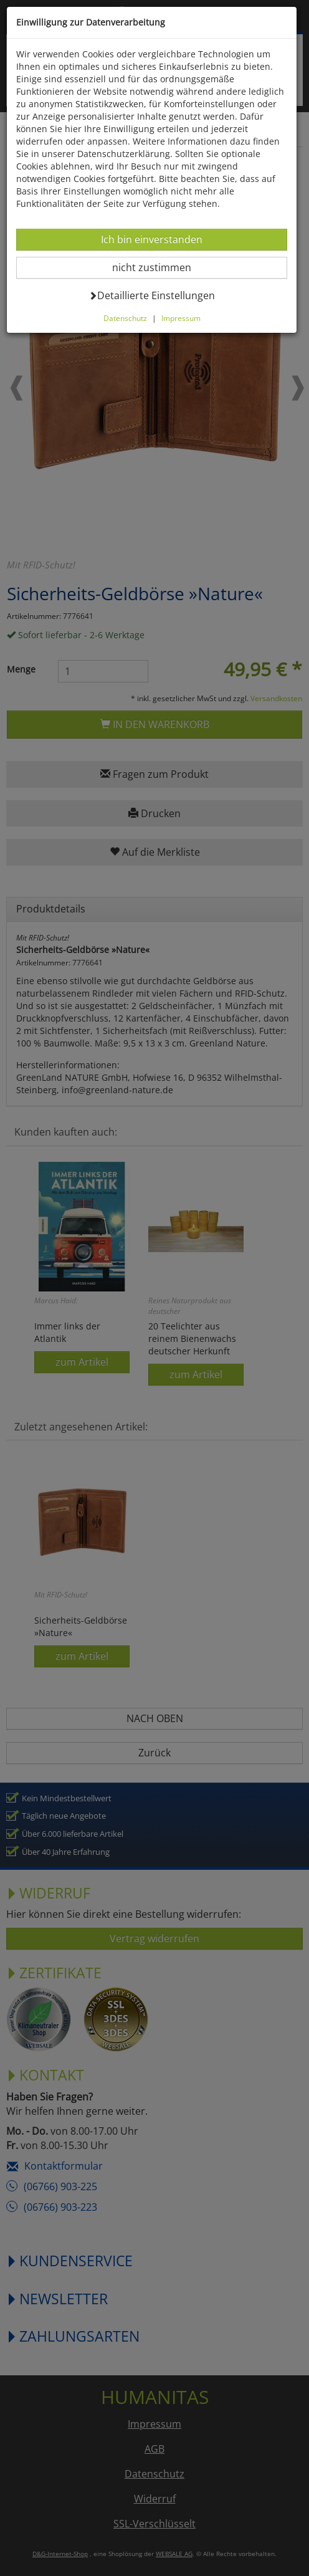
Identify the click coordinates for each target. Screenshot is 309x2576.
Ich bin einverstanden (153, 239)
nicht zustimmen (160, 267)
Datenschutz (126, 318)
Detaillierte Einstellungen (153, 295)
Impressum (182, 318)
